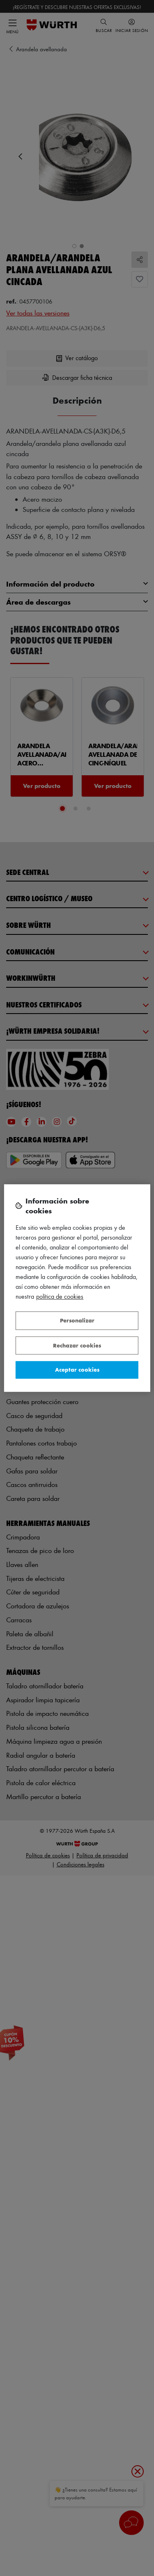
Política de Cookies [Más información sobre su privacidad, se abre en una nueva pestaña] (59, 1296)
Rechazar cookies (77, 1345)
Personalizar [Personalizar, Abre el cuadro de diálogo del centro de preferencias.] (77, 1320)
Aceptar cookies (77, 1369)
